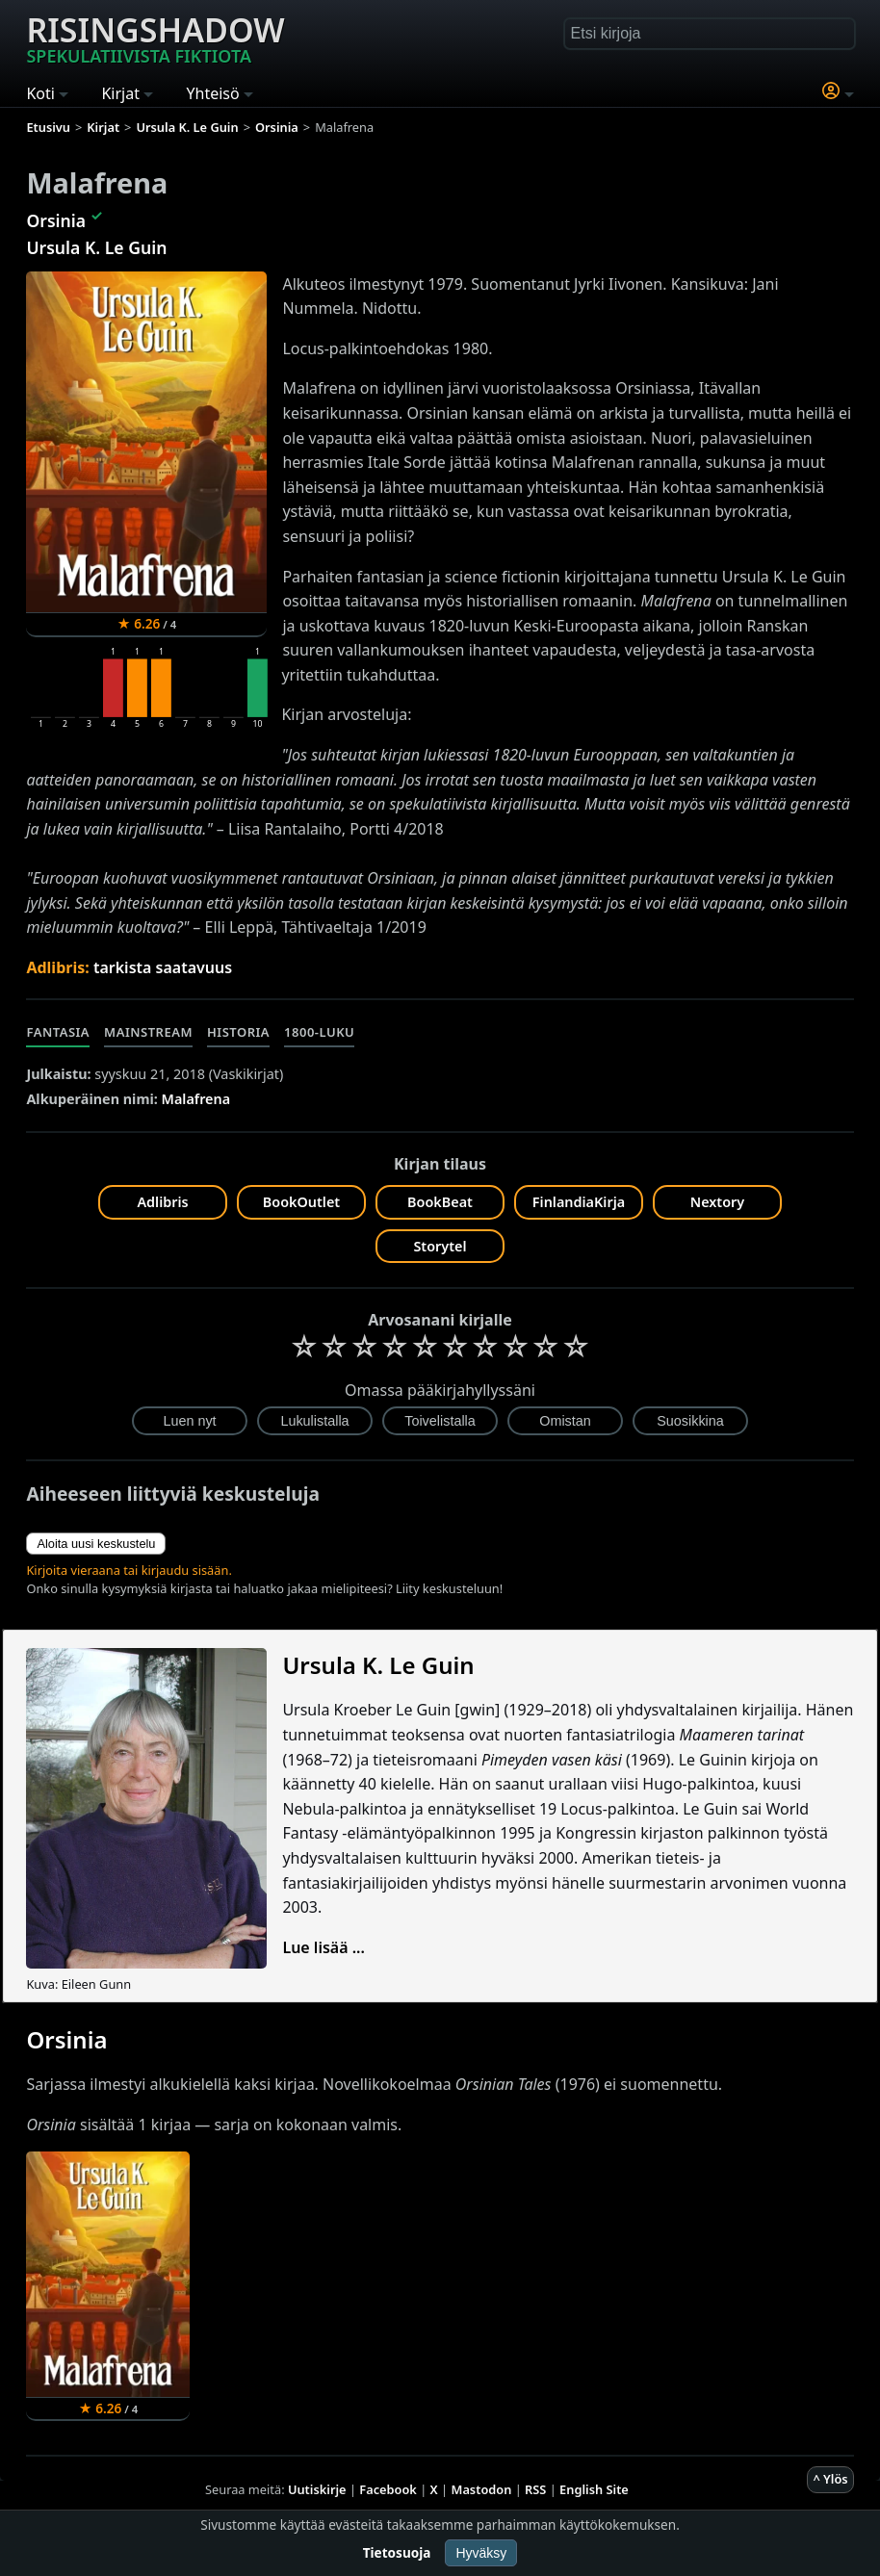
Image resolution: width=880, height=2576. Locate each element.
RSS (535, 2489)
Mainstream (148, 1032)
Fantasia (58, 1032)
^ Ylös (830, 2478)
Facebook (388, 2489)
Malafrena (196, 1099)
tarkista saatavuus (162, 967)
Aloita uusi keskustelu (96, 1543)
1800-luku (319, 1032)
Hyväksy (480, 2553)
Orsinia (56, 220)
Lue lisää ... (323, 1947)
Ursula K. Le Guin (96, 247)
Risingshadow (155, 37)
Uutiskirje (317, 2489)
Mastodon (482, 2489)
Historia (238, 1032)
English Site (594, 2489)
